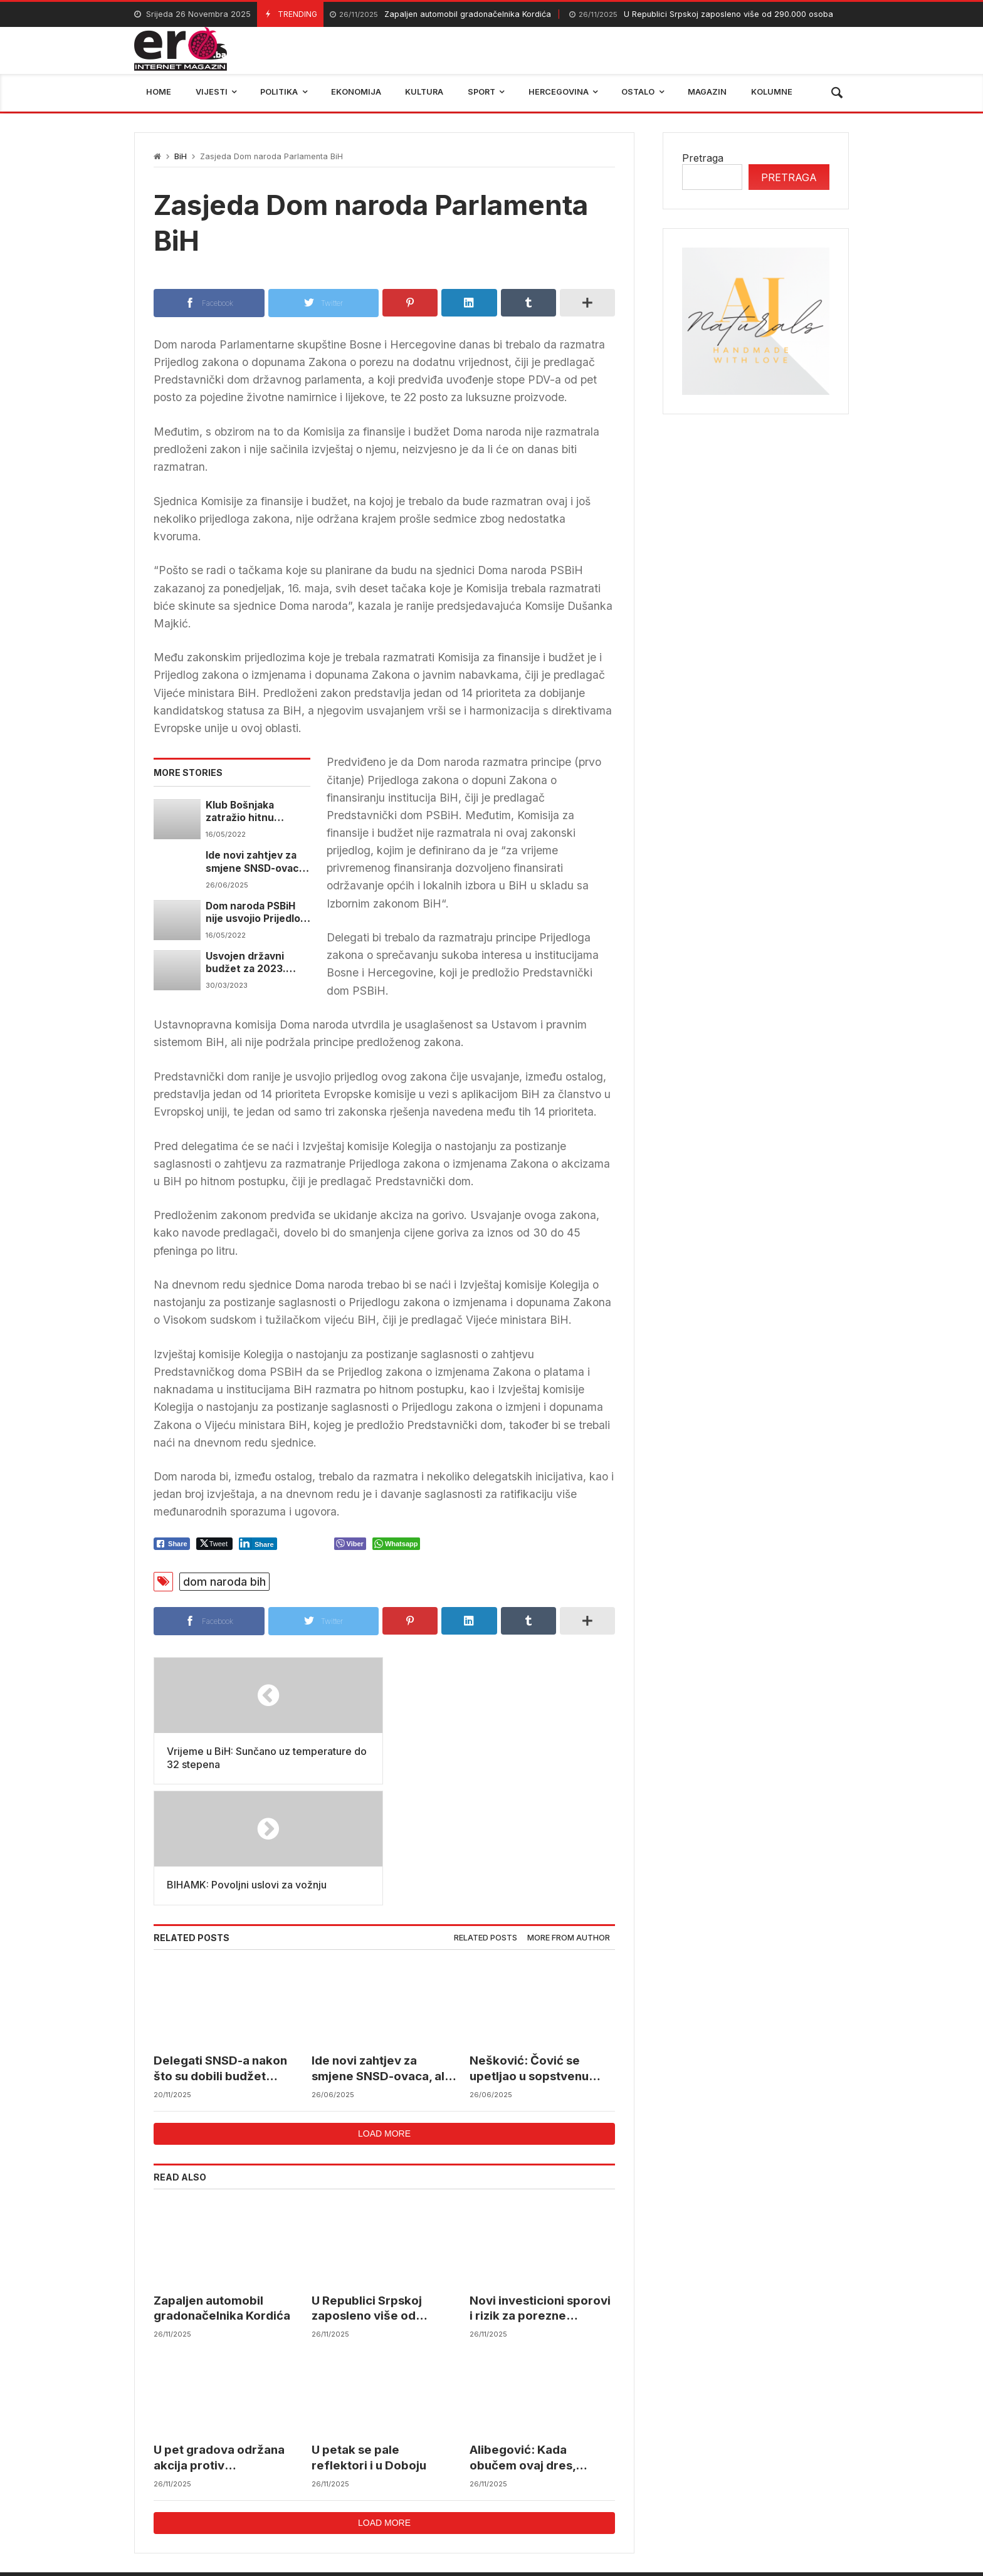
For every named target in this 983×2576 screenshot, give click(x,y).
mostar (287, 2489)
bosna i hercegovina (732, 2489)
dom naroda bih (224, 1581)
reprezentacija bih (554, 2489)
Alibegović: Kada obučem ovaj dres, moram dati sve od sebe (538, 2337)
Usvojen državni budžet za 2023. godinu (246, 963)
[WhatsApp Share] (396, 1543)
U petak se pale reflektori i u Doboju (369, 2337)
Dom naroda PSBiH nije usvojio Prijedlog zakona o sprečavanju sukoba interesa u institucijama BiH (256, 913)
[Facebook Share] (172, 1543)
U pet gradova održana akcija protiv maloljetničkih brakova (219, 2337)
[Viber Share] (350, 1543)
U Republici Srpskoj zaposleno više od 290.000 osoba (701, 14)
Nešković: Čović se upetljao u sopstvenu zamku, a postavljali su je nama (540, 1948)
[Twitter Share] (214, 1543)
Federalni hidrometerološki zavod (407, 2489)
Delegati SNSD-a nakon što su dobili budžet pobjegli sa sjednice (220, 1948)
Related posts (485, 1816)
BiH (180, 156)
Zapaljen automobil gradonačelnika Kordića (440, 14)
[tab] (485, 1817)
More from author (568, 1816)
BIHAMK (640, 2489)
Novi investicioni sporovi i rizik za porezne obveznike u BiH (540, 2187)
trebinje (822, 2489)
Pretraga (702, 158)
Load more (384, 2013)
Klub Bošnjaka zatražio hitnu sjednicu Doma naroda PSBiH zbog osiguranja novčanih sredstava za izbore (255, 812)
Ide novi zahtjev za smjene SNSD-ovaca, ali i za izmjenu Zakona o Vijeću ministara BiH (257, 862)
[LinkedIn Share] (258, 1543)
